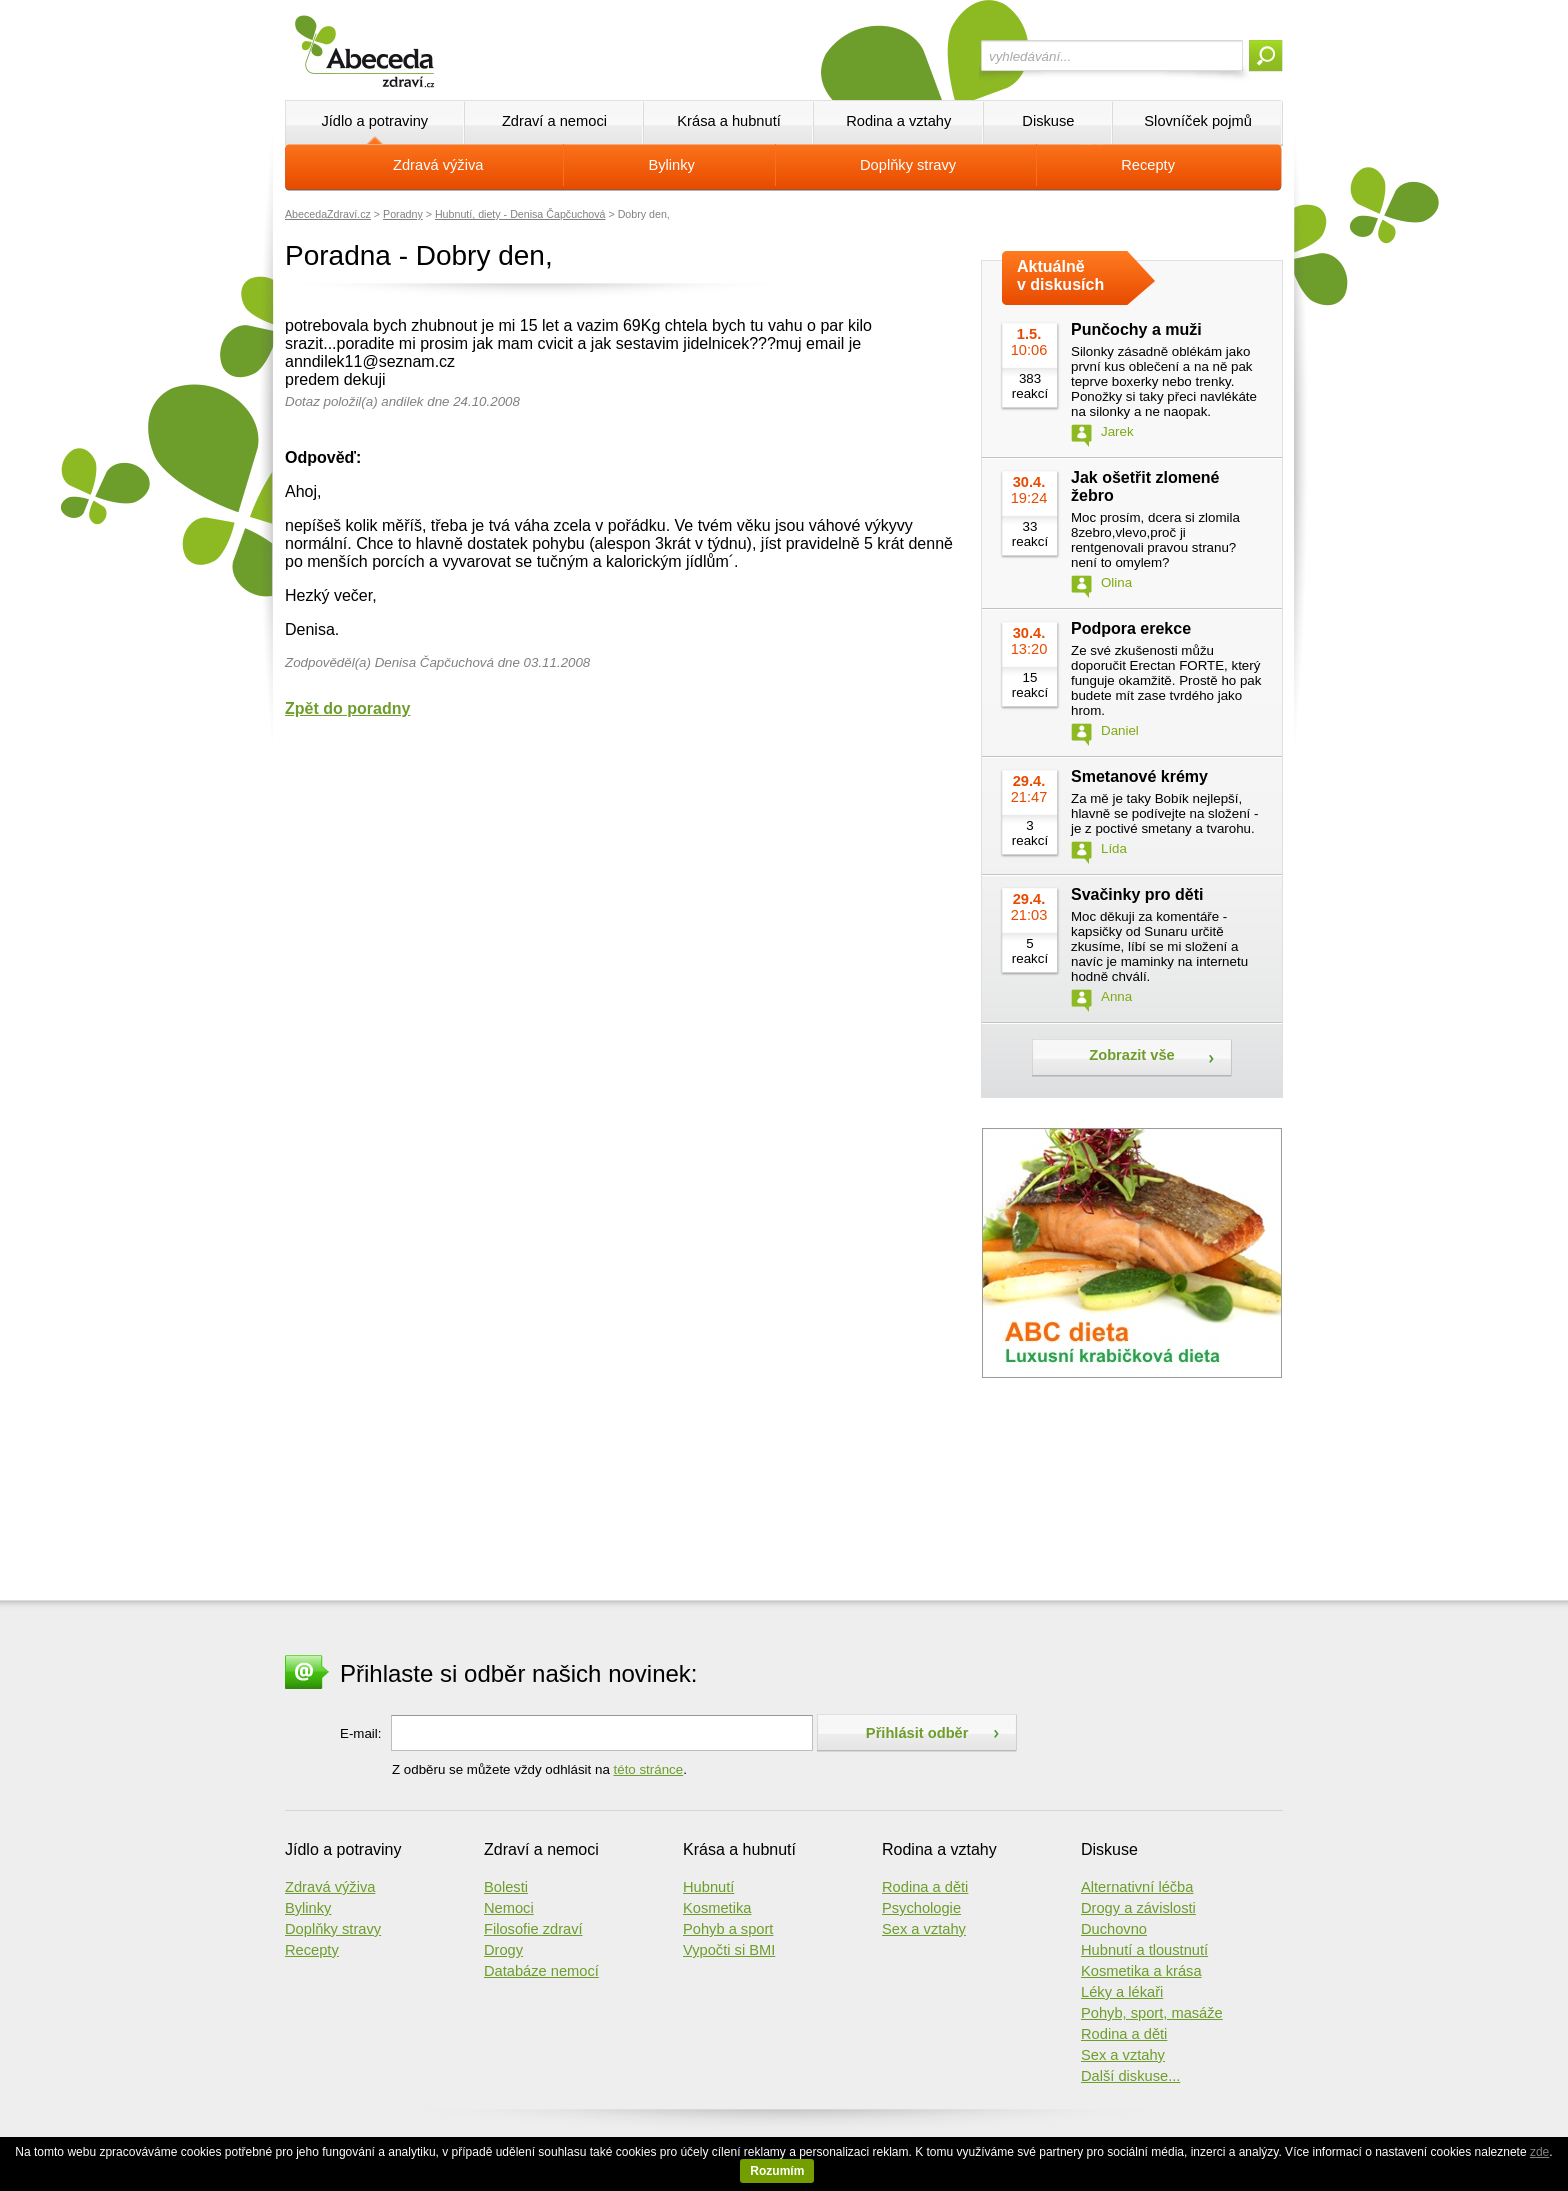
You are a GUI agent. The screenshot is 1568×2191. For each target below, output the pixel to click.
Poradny (403, 214)
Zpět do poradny (347, 708)
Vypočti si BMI (729, 1950)
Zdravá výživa (438, 165)
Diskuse (1048, 121)
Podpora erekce (1131, 628)
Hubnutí (708, 1887)
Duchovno (1114, 1929)
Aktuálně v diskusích (1060, 275)
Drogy (503, 1950)
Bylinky (672, 165)
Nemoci (509, 1908)
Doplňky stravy (908, 165)
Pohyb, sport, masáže (1152, 2013)
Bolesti (506, 1887)
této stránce (649, 1769)
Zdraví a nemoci (554, 121)
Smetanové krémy (1139, 776)
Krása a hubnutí (728, 121)
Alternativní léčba (1137, 1887)
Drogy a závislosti (1138, 1908)
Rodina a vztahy (898, 121)
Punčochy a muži (1136, 329)
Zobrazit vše (1132, 1055)
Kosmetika (717, 1908)
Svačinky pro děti (1137, 894)
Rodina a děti (925, 1887)
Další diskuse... (1130, 2076)
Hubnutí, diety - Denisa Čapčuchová (520, 214)
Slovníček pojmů (1198, 121)
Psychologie (921, 1908)
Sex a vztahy (924, 1929)
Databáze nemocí (541, 1971)
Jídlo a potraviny (374, 121)
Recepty (1148, 165)
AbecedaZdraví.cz (328, 214)
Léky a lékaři (1122, 1992)
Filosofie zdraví (533, 1929)
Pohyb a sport (728, 1929)
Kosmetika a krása (1141, 1971)
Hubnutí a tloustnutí (1144, 1950)
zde (1539, 2152)
